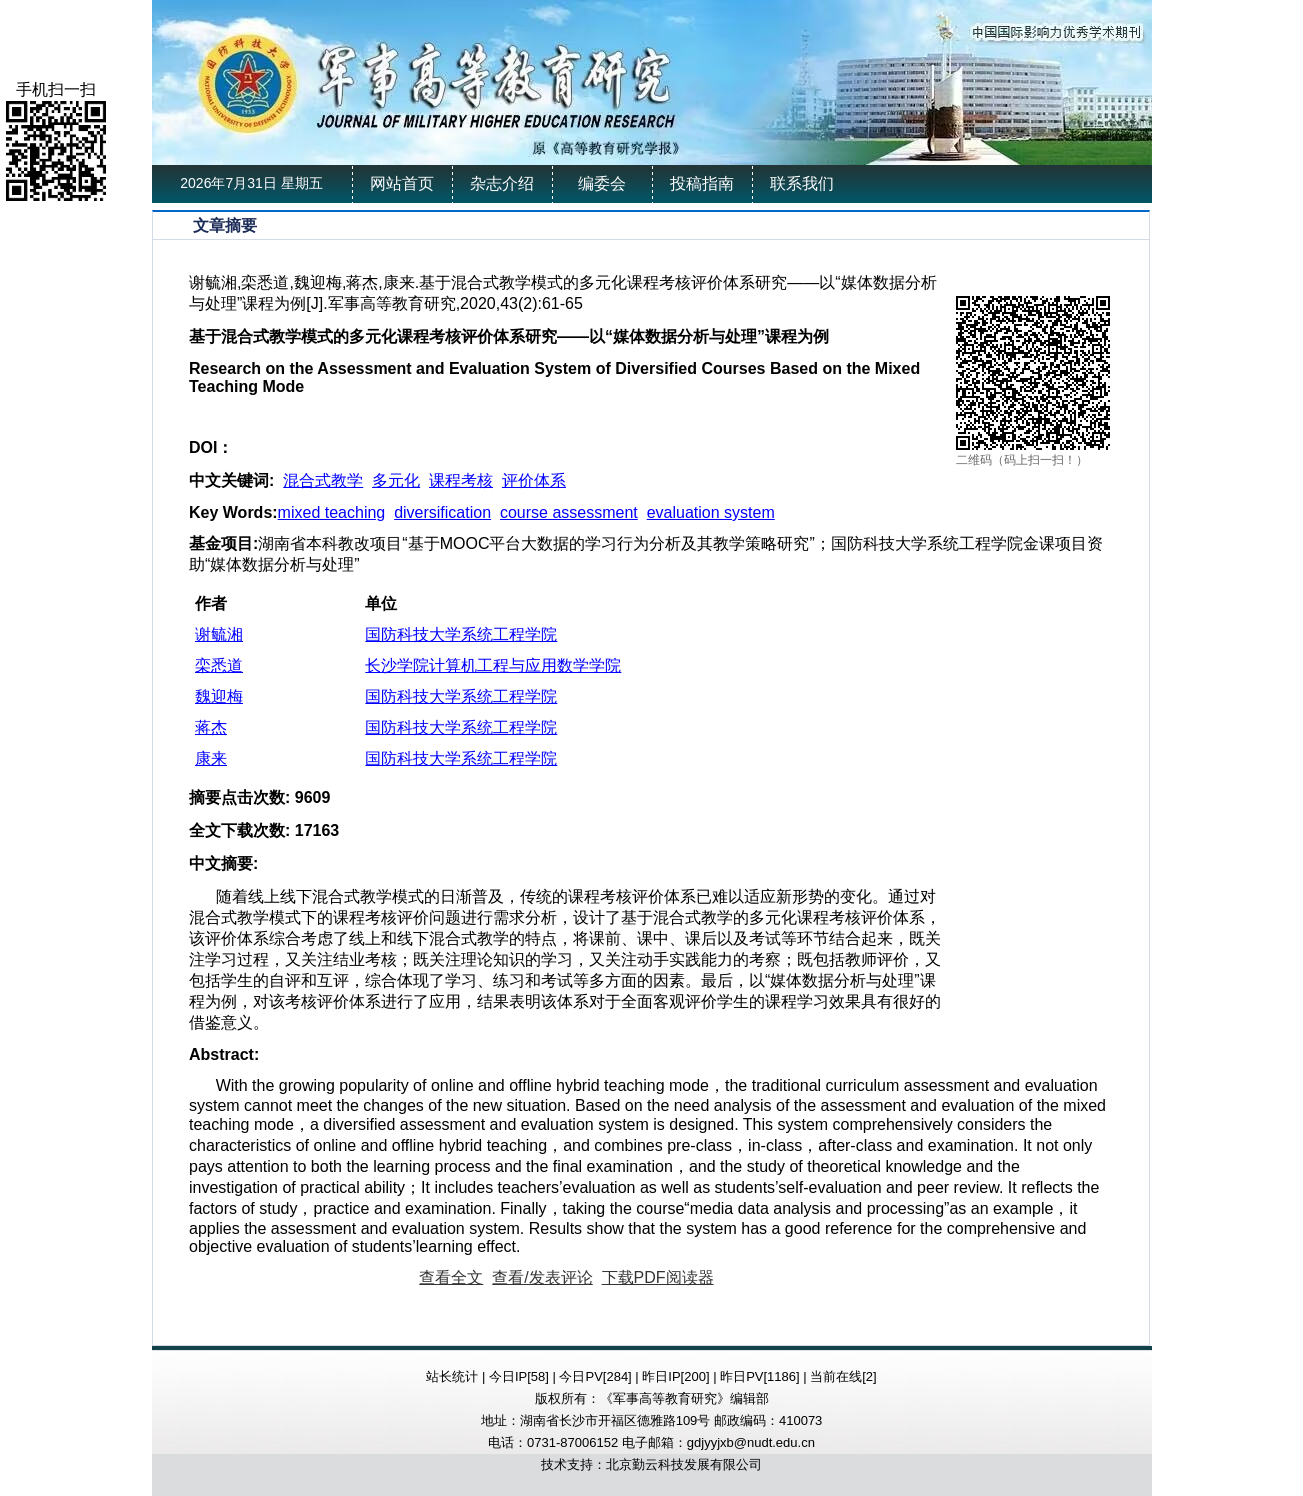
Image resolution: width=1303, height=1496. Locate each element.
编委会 (602, 183)
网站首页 (402, 183)
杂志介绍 (502, 183)
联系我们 (802, 183)
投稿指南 (702, 183)
